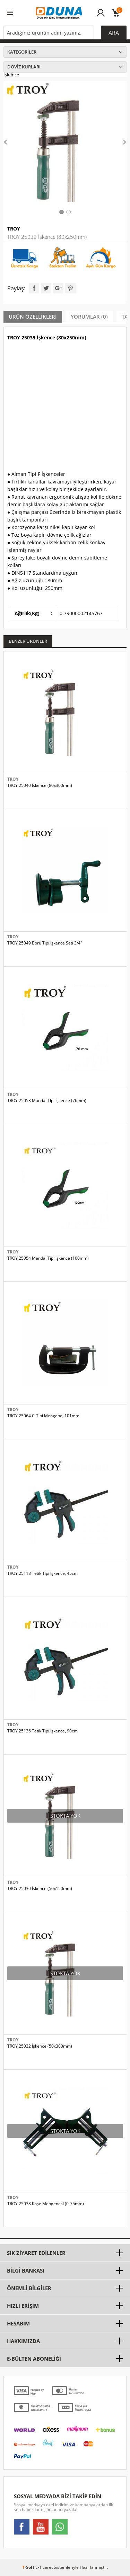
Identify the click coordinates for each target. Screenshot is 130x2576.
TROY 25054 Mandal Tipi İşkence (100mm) (48, 1258)
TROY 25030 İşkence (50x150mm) (39, 1888)
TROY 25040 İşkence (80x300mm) (39, 785)
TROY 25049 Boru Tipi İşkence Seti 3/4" (44, 943)
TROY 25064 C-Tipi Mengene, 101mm (43, 1416)
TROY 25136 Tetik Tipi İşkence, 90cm (42, 1731)
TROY (13, 228)
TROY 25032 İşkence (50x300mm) (39, 2046)
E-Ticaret (44, 2567)
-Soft (28, 2567)
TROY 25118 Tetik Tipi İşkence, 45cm (42, 1573)
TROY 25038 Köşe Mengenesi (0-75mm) (45, 2204)
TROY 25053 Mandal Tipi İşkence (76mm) (46, 1100)
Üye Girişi (101, 16)
